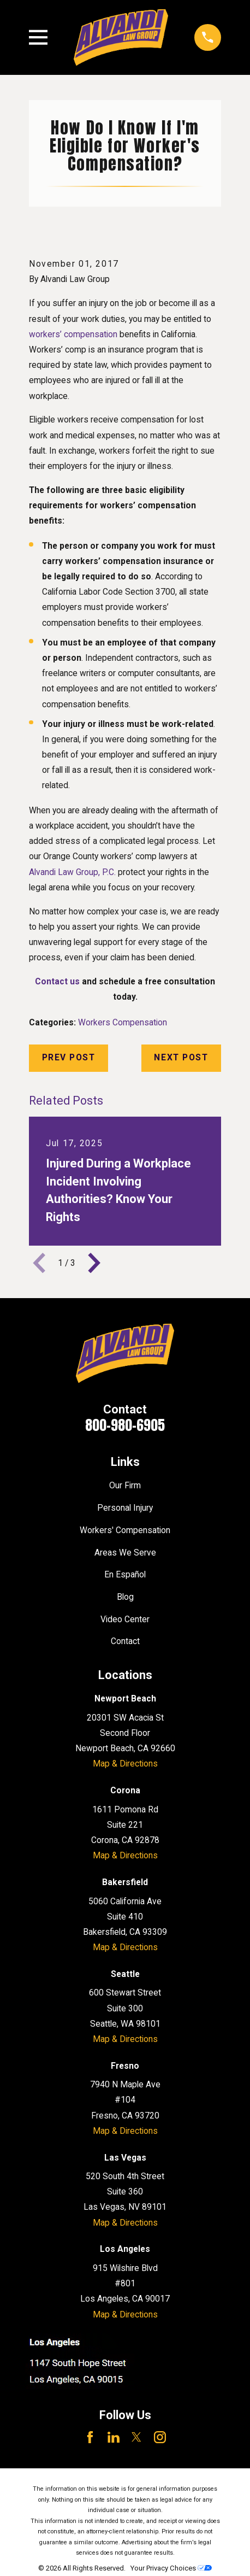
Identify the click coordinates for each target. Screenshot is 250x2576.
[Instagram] (160, 2437)
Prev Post (69, 1057)
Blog (125, 1597)
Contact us (57, 981)
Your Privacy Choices (171, 2568)
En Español (125, 1574)
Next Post (181, 1057)
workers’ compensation (73, 334)
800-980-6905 (125, 1425)
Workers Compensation (122, 1022)
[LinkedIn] (114, 2437)
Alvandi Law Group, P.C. (72, 872)
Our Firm (125, 1485)
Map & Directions (125, 1763)
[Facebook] (90, 2437)
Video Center (125, 1619)
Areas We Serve (125, 1552)
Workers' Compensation (125, 1530)
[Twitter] (136, 2437)
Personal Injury (125, 1508)
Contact (125, 1641)
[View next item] (94, 1263)
